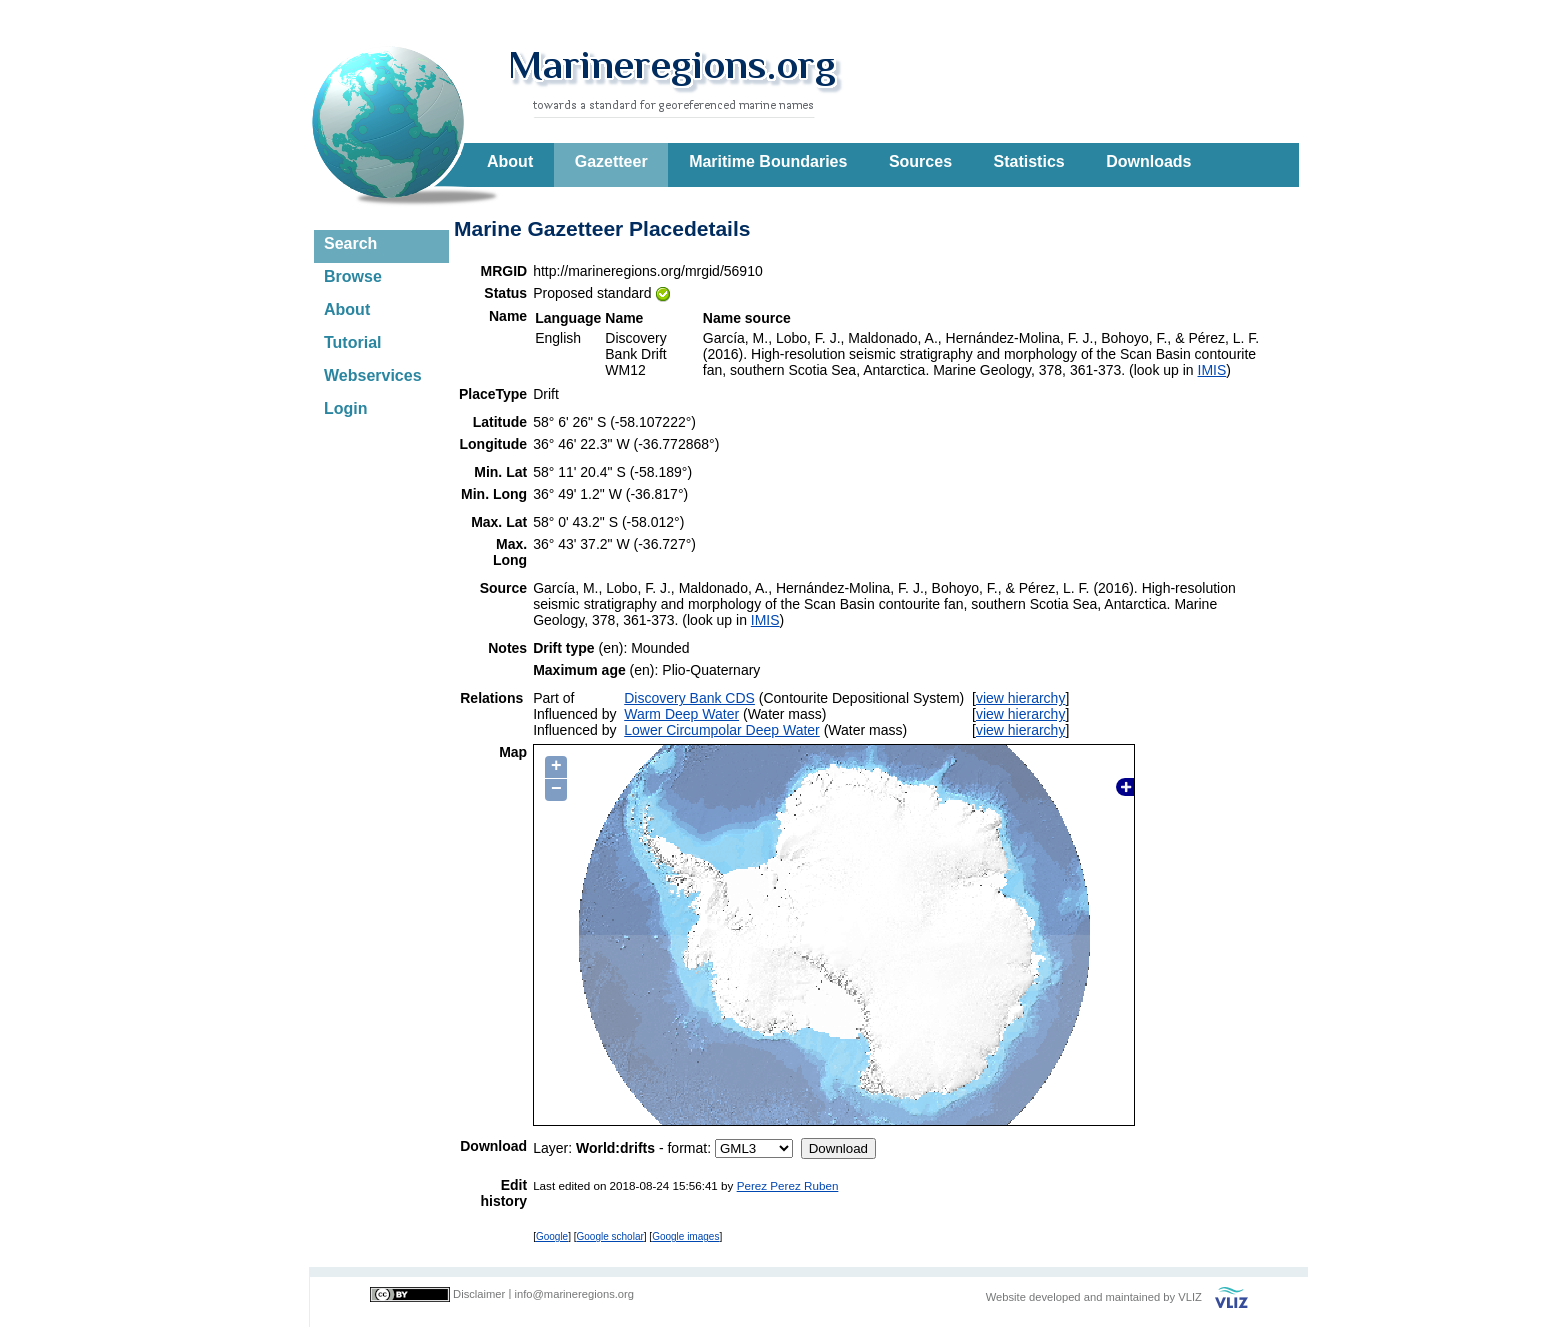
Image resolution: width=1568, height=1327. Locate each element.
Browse (353, 276)
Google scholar (610, 1236)
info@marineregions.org (574, 1294)
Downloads (1148, 161)
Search (350, 243)
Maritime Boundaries (768, 161)
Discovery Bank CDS (689, 698)
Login (346, 408)
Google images (685, 1236)
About (510, 161)
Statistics (1029, 161)
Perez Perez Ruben (788, 1185)
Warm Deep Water (681, 714)
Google (552, 1236)
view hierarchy (1020, 698)
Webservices (373, 375)
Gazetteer (611, 161)
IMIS (1212, 370)
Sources (920, 161)
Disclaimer (479, 1294)
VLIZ (1190, 1297)
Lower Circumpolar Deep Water (722, 730)
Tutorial (352, 342)
